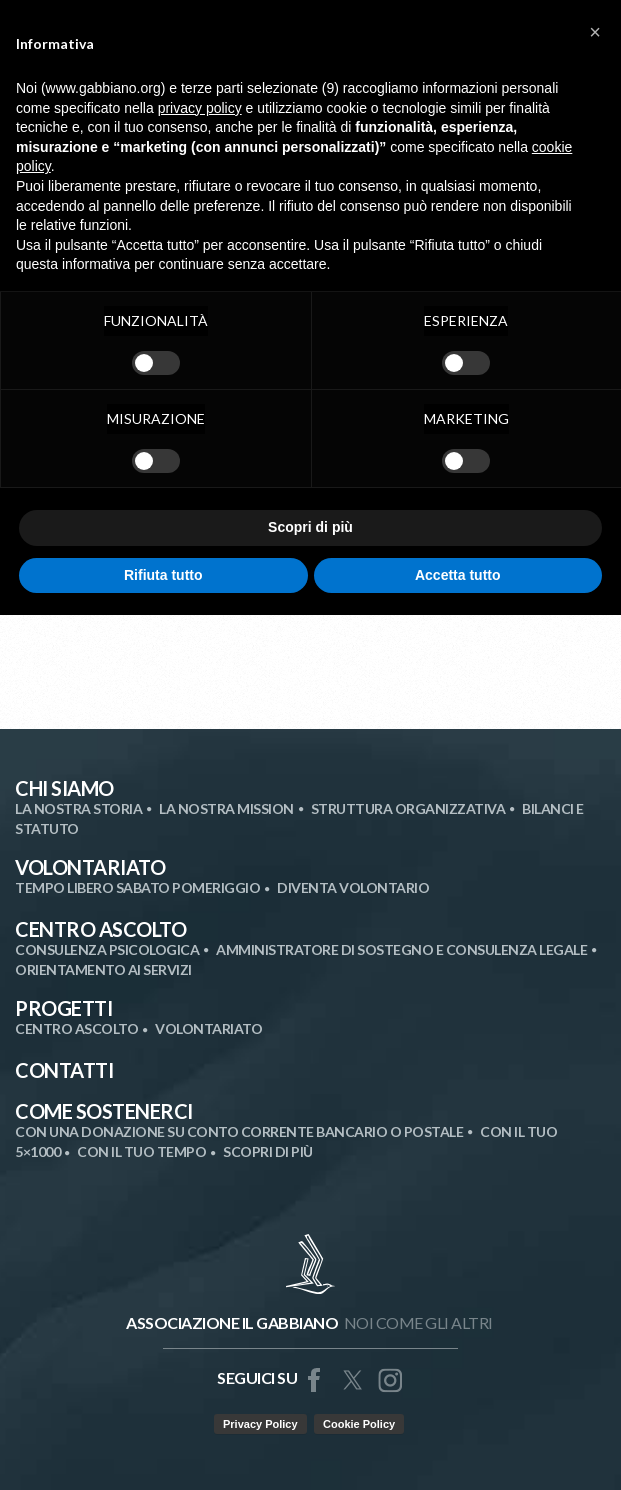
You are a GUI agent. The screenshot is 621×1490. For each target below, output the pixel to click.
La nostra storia (78, 808)
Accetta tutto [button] (458, 575)
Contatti (64, 1070)
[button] (595, 32)
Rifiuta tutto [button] (163, 575)
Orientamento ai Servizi (103, 969)
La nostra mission (226, 808)
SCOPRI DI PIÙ (268, 1151)
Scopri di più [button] (310, 527)
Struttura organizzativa (408, 808)
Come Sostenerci (104, 1111)
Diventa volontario (353, 887)
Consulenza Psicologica (107, 949)
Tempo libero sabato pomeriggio (137, 887)
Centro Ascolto (100, 929)
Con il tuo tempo (141, 1151)
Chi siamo (64, 788)
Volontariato (90, 867)
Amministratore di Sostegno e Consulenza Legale (401, 949)
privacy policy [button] (200, 108)
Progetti (63, 1008)
